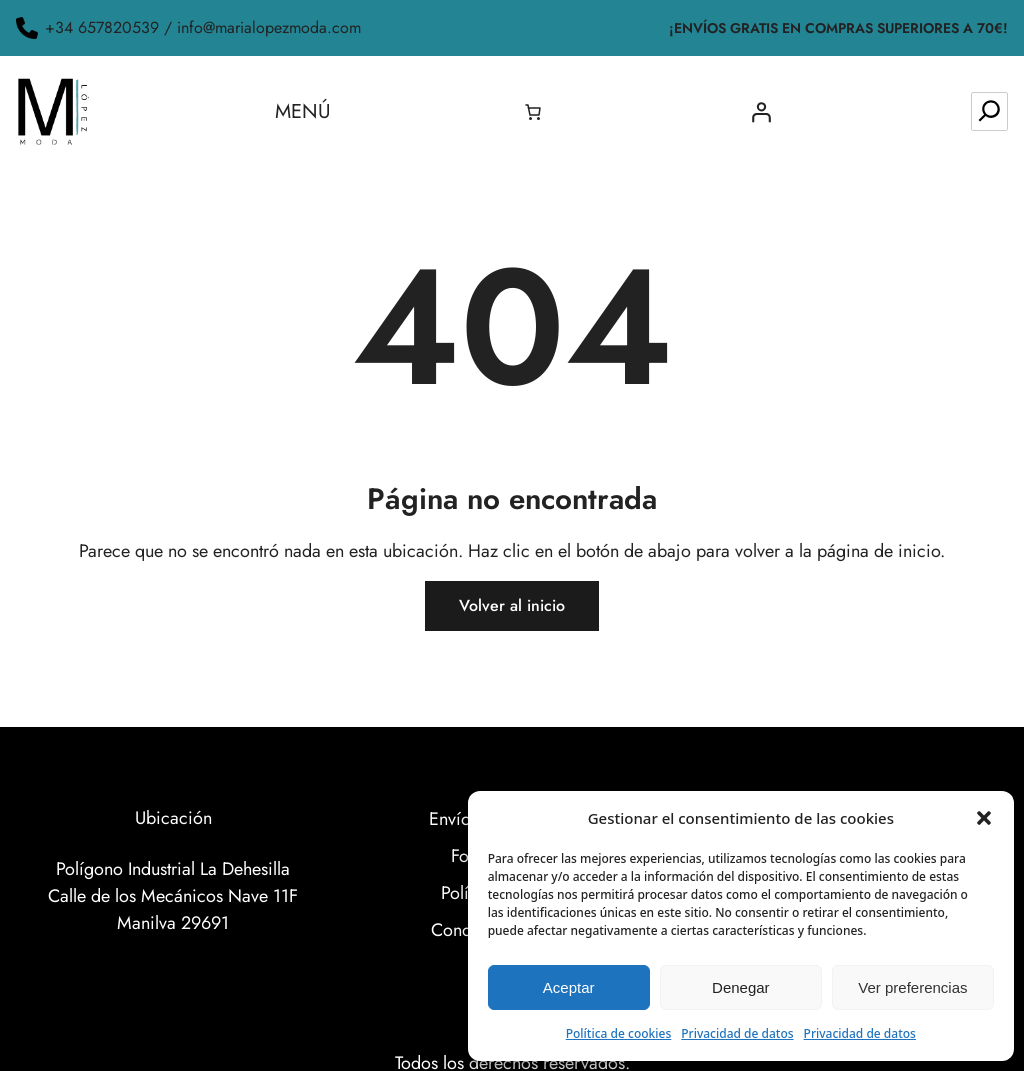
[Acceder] (761, 112)
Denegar (741, 987)
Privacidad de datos (737, 1033)
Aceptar (569, 987)
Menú (303, 111)
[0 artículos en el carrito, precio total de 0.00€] (533, 112)
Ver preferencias (912, 987)
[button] (984, 818)
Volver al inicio (512, 605)
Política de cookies (619, 1033)
